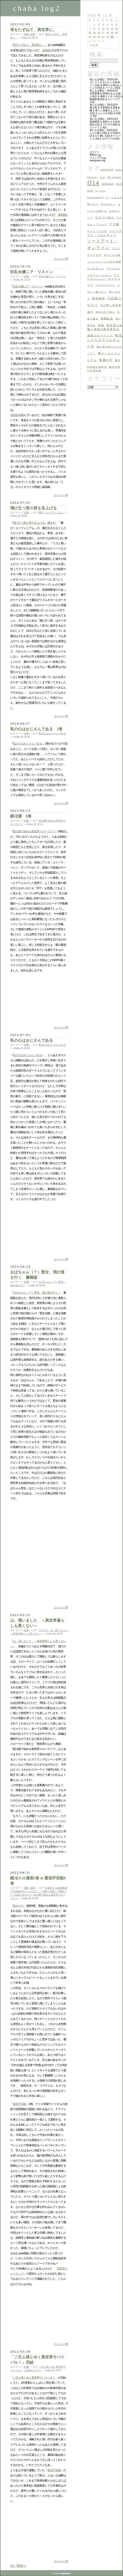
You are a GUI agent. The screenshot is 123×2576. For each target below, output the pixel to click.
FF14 (93, 182)
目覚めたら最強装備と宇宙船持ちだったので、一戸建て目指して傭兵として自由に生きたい (38, 1891)
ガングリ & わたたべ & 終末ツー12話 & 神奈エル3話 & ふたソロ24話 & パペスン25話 (106, 85)
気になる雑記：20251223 (104, 118)
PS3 (119, 183)
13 (116, 28)
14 (89, 32)
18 (107, 32)
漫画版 (14, 415)
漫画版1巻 (48, 50)
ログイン (95, 152)
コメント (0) (61, 258)
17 (103, 32)
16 (98, 32)
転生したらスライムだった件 (105, 341)
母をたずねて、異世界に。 (33, 30)
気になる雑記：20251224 (104, 104)
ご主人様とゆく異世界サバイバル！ (34, 2377)
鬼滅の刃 (106, 360)
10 (103, 28)
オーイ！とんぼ (97, 231)
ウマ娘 (114, 224)
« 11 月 (94, 45)
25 (107, 37)
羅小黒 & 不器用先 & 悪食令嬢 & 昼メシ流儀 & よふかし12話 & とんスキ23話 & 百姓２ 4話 (105, 111)
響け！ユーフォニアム (51, 512)
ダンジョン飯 (112, 255)
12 (112, 28)
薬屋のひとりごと (100, 335)
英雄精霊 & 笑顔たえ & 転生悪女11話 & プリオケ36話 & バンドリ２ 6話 (105, 124)
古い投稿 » (18, 2565)
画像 (101, 325)
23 (98, 37)
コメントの (98, 157)
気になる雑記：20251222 (104, 130)
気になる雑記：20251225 (104, 90)
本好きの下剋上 (105, 312)
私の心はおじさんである (52, 733)
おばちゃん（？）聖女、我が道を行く (35, 1292)
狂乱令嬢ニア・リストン (31, 272)
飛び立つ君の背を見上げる (33, 508)
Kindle (40, 784)
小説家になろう (32, 2370)
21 (89, 37)
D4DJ (103, 177)
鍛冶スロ (18, 1905)
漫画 (26, 34)
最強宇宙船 (19, 2104)
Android (107, 169)
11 (107, 28)
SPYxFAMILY (95, 197)
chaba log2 (37, 8)
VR (107, 197)
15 (94, 32)
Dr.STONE (114, 177)
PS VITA (100, 190)
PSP (90, 190)
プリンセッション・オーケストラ (104, 280)
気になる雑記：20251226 (104, 79)
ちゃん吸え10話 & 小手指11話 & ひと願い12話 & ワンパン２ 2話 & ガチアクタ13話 (105, 135)
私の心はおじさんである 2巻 (36, 729)
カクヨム (44, 1630)
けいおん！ (108, 204)
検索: (97, 54)
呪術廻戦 (98, 298)
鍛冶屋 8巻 (20, 816)
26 (112, 37)
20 (116, 32)
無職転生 (107, 318)
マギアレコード (105, 285)
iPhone (108, 184)
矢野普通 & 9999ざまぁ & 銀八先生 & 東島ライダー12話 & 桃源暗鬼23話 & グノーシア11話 (106, 97)
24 (103, 37)
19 (112, 32)
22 (94, 37)
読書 (32, 34)
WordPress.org (97, 160)
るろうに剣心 (104, 217)
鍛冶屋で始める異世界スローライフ (34, 831)
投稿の (95, 154)
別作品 (41, 1472)
